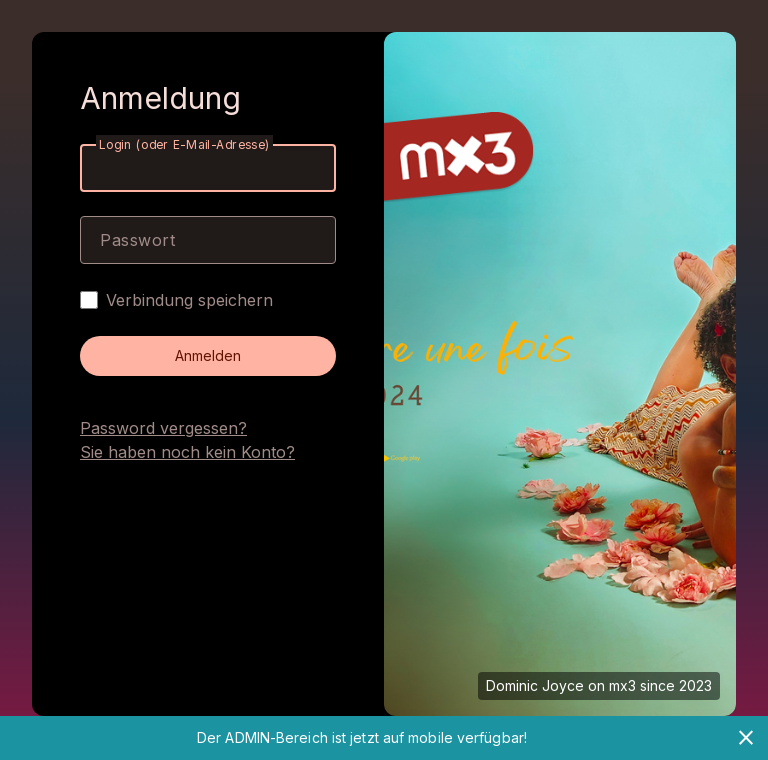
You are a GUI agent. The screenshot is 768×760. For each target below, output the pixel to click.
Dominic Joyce (535, 685)
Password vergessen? (163, 428)
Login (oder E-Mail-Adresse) (184, 144)
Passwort (137, 240)
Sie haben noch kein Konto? (187, 452)
